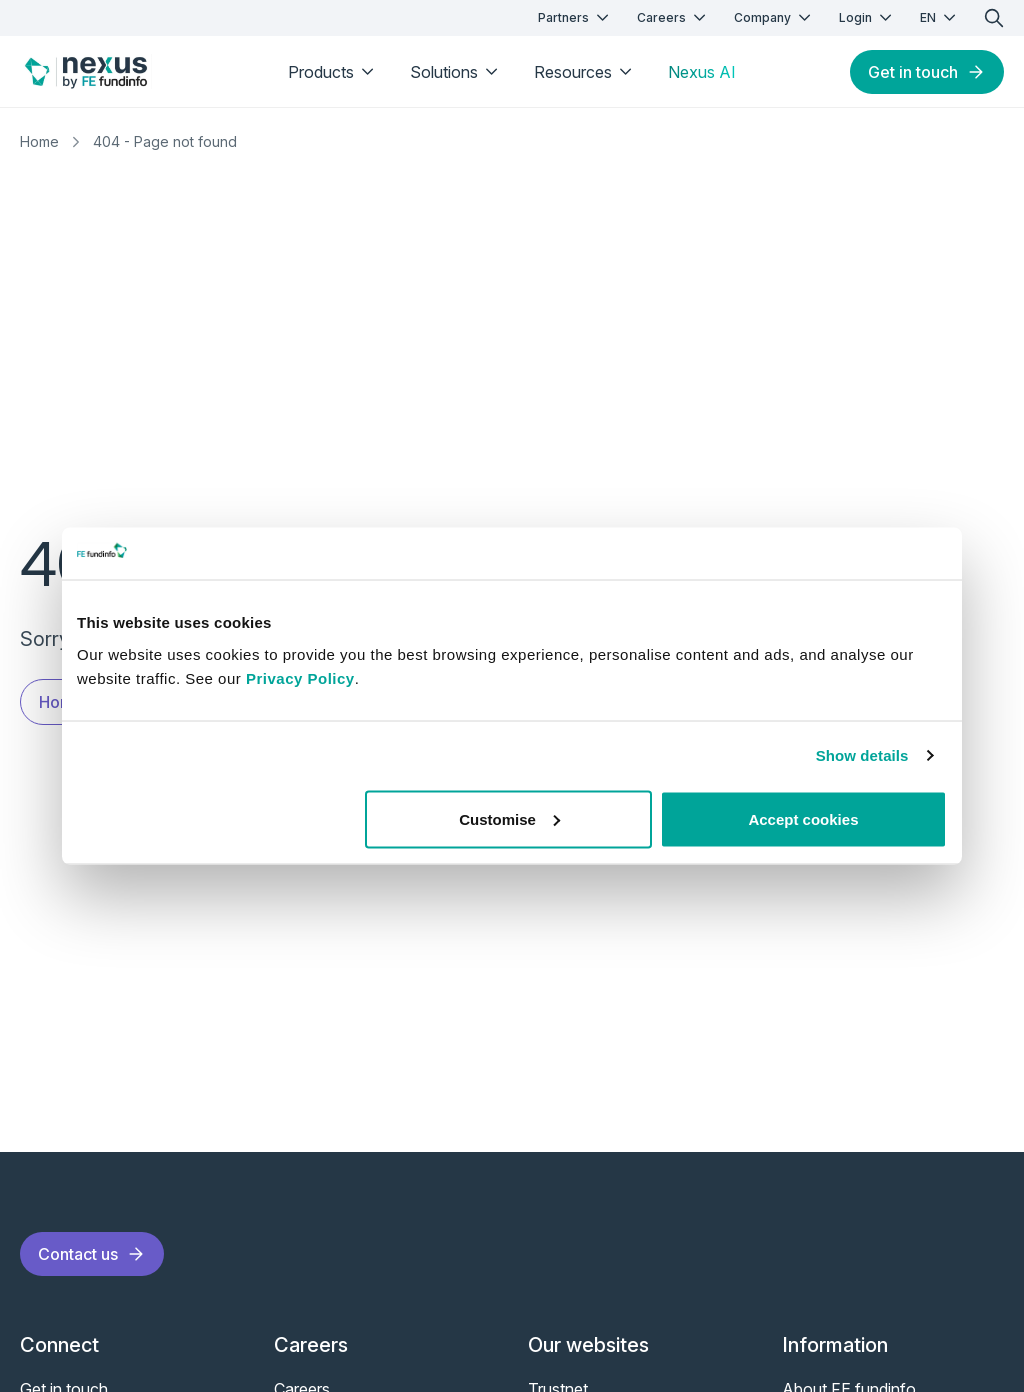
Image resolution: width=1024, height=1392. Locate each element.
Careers (673, 17)
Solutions (456, 72)
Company (774, 17)
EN (940, 17)
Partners (575, 17)
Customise (509, 818)
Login (867, 17)
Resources (585, 72)
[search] (994, 18)
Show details (862, 755)
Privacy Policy (300, 677)
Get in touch (927, 72)
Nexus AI (702, 72)
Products (333, 72)
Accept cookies (803, 818)
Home (39, 141)
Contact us (92, 1254)
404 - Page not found (165, 141)
